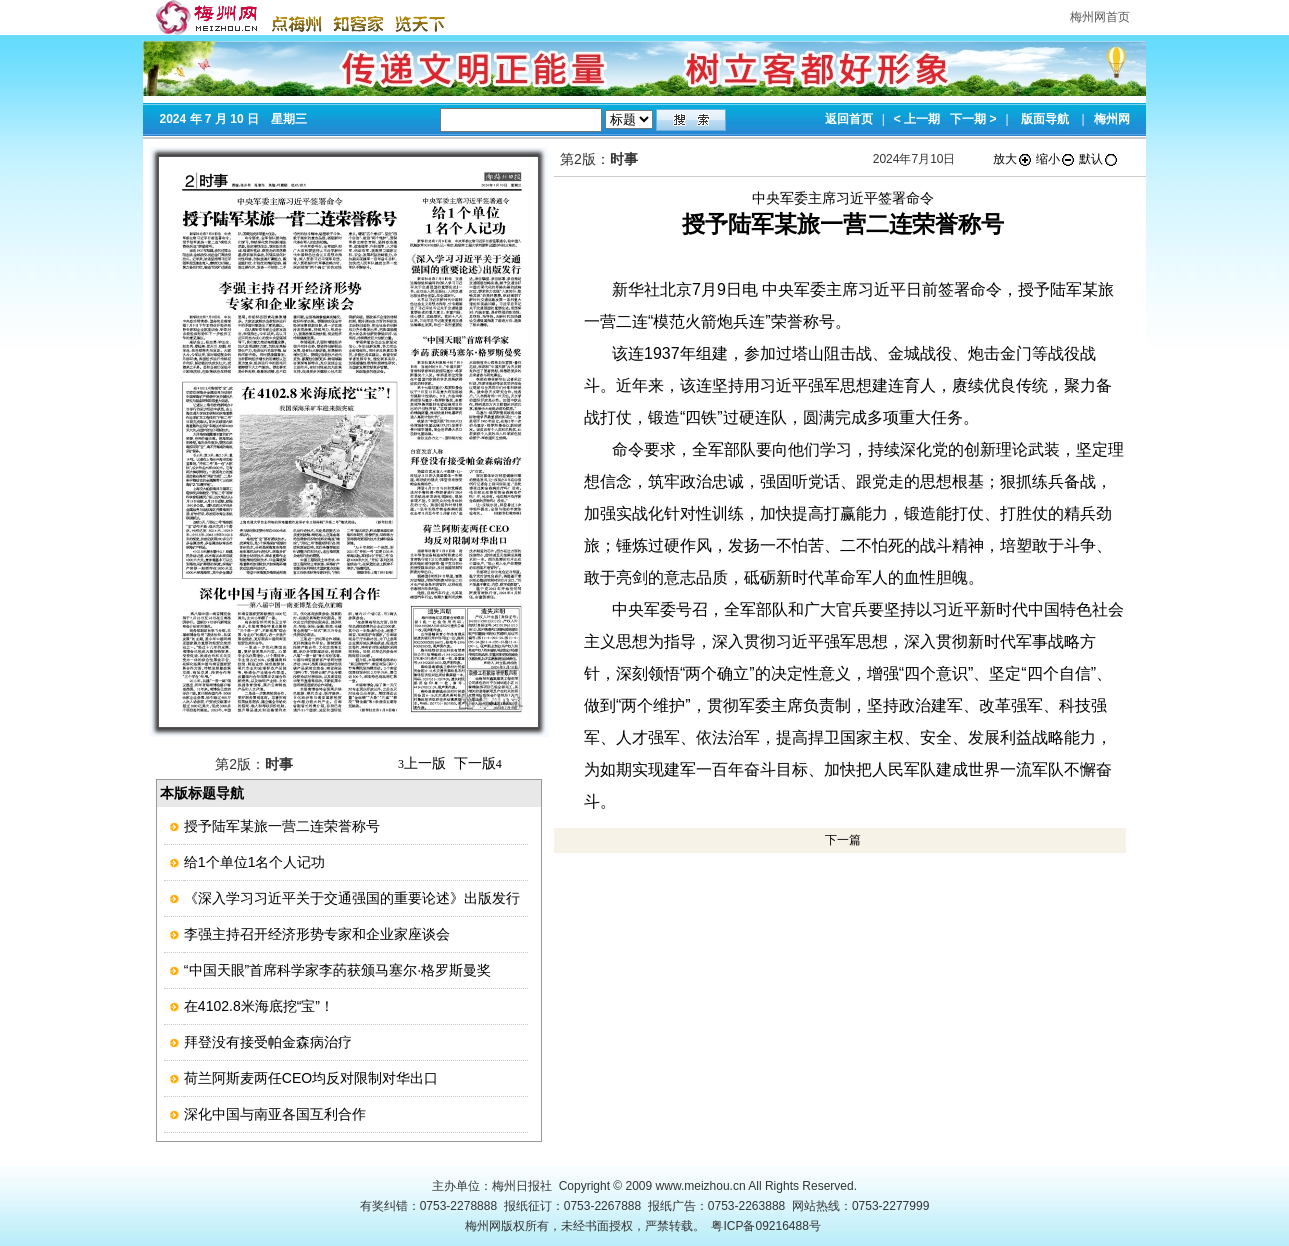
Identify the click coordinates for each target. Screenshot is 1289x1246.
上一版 (422, 763)
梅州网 (1112, 119)
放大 (1013, 159)
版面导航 (1045, 119)
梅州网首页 (1100, 17)
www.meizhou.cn (701, 1186)
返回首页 (849, 119)
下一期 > (973, 119)
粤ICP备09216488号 (765, 1226)
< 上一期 (917, 119)
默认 (1099, 159)
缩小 (1056, 159)
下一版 (478, 763)
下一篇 (843, 840)
